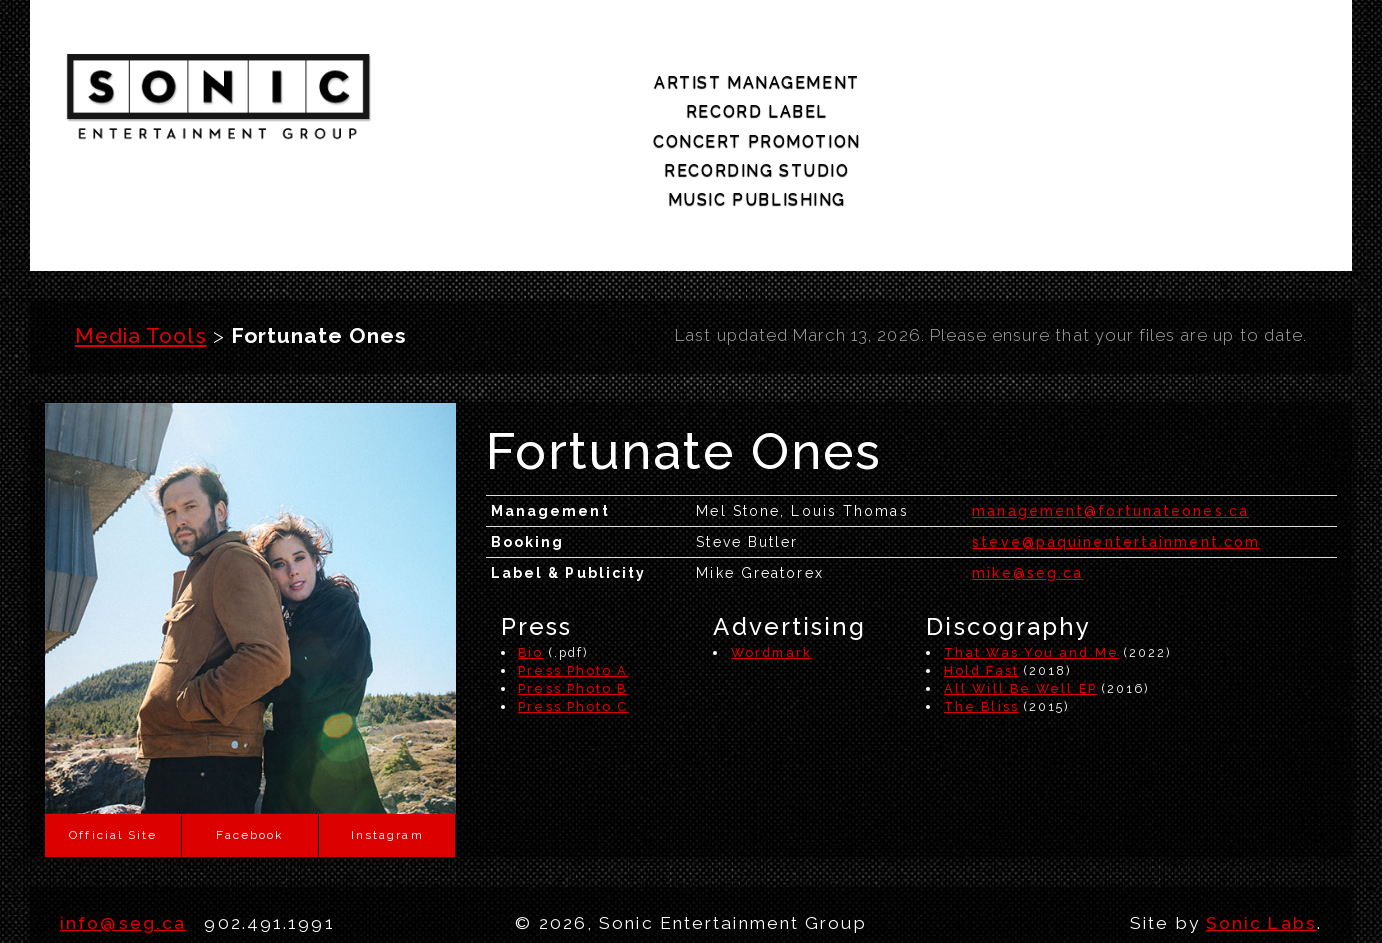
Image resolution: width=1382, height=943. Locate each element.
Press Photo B (572, 607)
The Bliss (981, 625)
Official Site (113, 754)
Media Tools (141, 255)
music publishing (1216, 94)
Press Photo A (573, 589)
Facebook (250, 754)
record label (669, 94)
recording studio (1033, 94)
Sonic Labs (1261, 842)
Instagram (387, 754)
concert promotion (851, 94)
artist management (494, 94)
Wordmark (771, 571)
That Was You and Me (1031, 571)
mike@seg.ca (1027, 492)
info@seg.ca (123, 842)
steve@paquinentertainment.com (1116, 461)
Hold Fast (981, 589)
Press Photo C (573, 625)
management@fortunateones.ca (1110, 430)
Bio (530, 571)
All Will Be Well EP (1020, 607)
